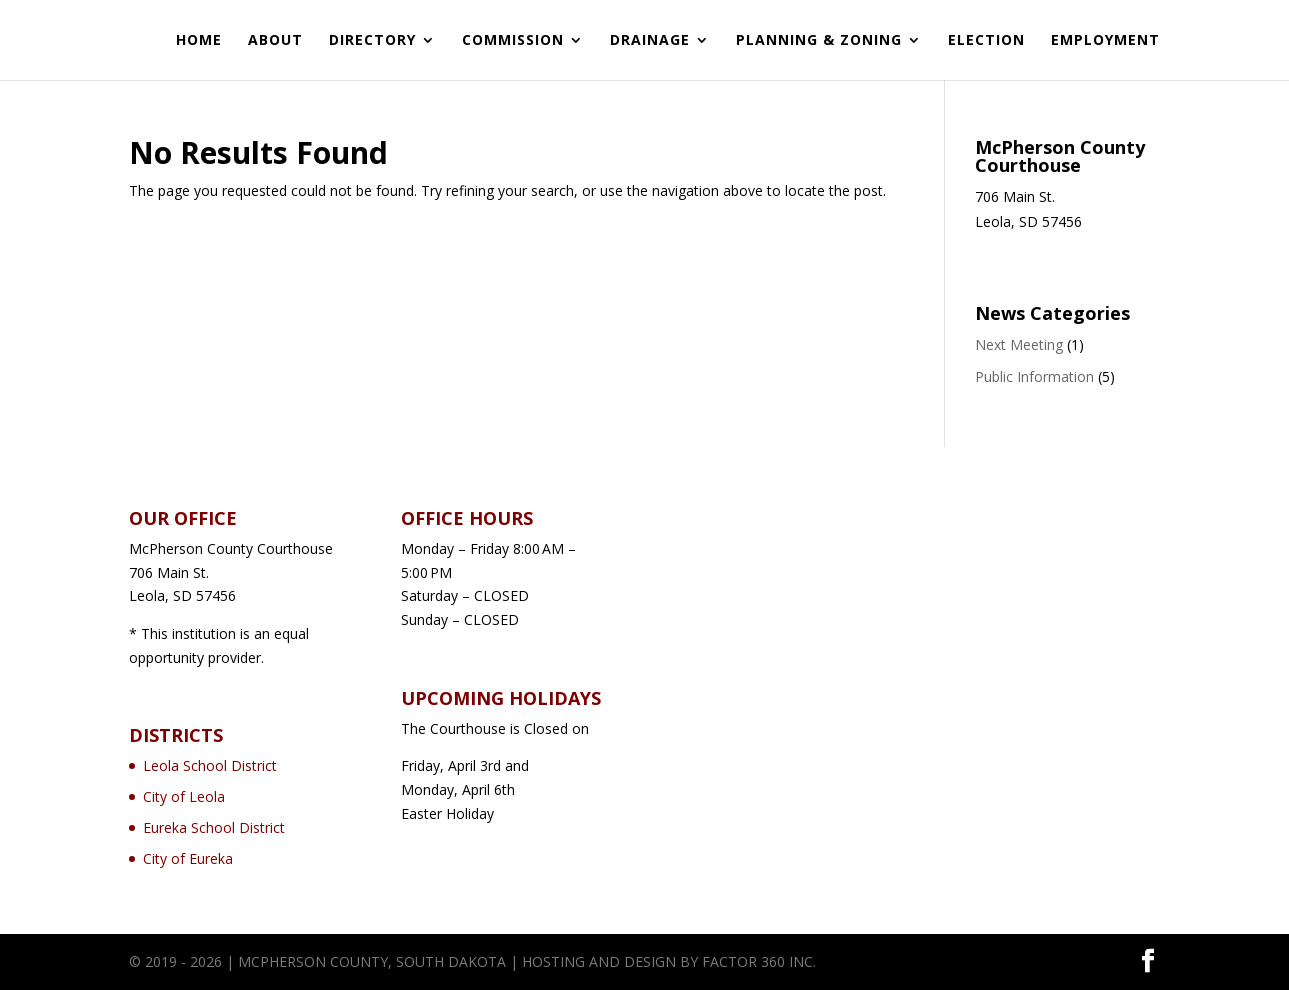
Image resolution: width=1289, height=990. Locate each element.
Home (199, 41)
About (275, 41)
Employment (1105, 41)
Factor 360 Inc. (759, 961)
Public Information (1034, 376)
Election (986, 41)
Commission (513, 41)
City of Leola (184, 796)
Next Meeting (1019, 344)
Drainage (650, 41)
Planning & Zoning (819, 41)
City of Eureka (188, 858)
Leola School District (210, 765)
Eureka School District (214, 827)
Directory (372, 41)
